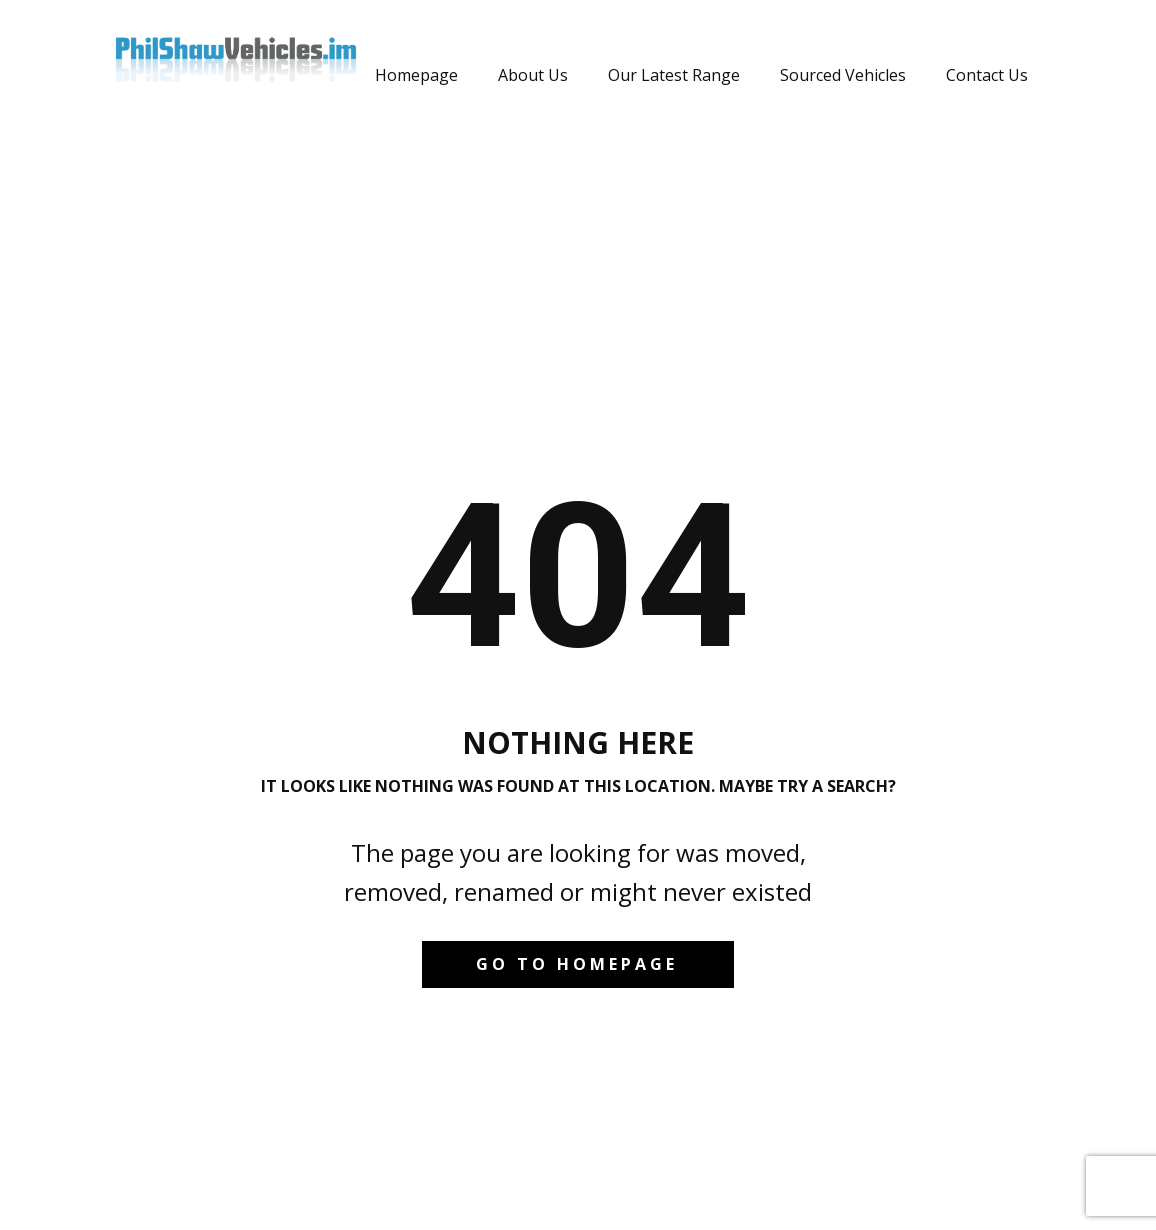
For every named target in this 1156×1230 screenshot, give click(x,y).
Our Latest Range (674, 75)
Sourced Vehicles (843, 75)
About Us (533, 75)
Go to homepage (577, 964)
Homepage (416, 75)
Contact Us (987, 75)
